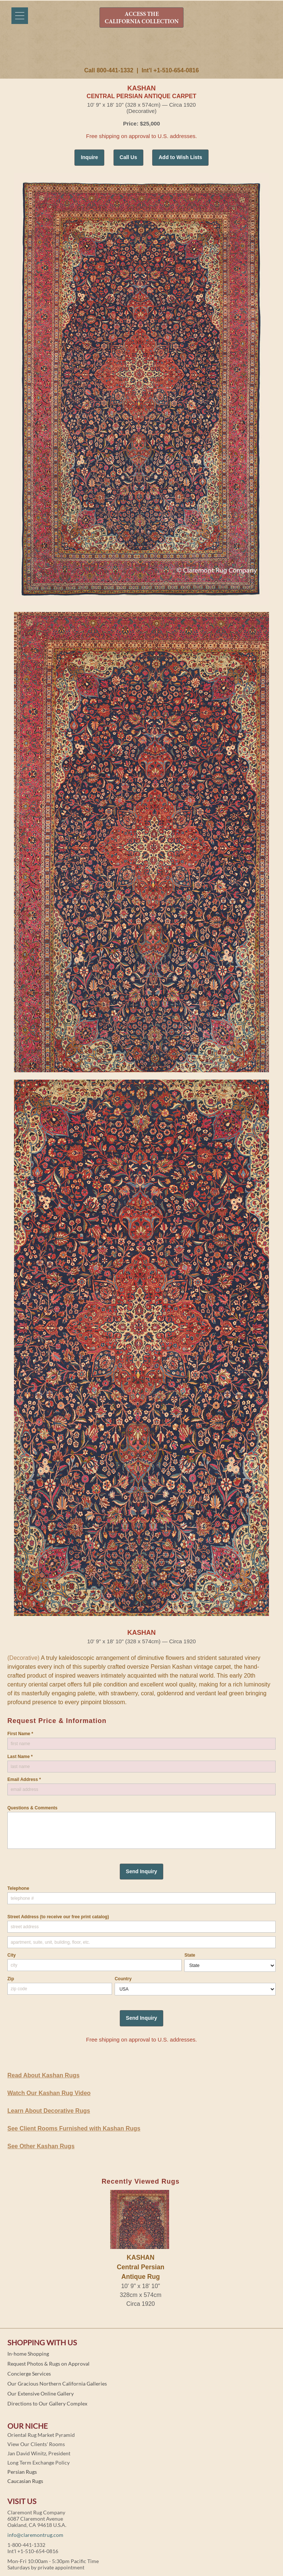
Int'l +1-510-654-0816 (170, 70)
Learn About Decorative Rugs (48, 2111)
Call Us (128, 157)
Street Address (58, 1916)
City (11, 1955)
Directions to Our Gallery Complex (47, 2403)
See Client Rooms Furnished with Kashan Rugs (73, 2128)
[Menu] (19, 15)
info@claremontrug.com (35, 2535)
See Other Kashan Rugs (40, 2146)
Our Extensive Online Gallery (40, 2393)
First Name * (20, 1733)
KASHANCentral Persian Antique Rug (140, 2267)
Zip (10, 1978)
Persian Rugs (22, 2472)
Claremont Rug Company (141, 50)
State (189, 1955)
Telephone (18, 1888)
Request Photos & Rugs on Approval (48, 2363)
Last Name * (20, 1756)
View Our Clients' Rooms (36, 2444)
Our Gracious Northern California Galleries (57, 2383)
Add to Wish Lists (180, 157)
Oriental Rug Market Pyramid (41, 2435)
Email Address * (24, 1779)
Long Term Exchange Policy (38, 2462)
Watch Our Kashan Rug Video (49, 2093)
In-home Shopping (28, 2353)
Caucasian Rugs (25, 2481)
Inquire (89, 157)
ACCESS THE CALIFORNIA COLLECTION (142, 18)
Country (123, 1978)
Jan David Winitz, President (38, 2453)
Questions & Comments (32, 1807)
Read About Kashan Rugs (43, 2075)
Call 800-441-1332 (108, 70)
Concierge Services (29, 2373)
